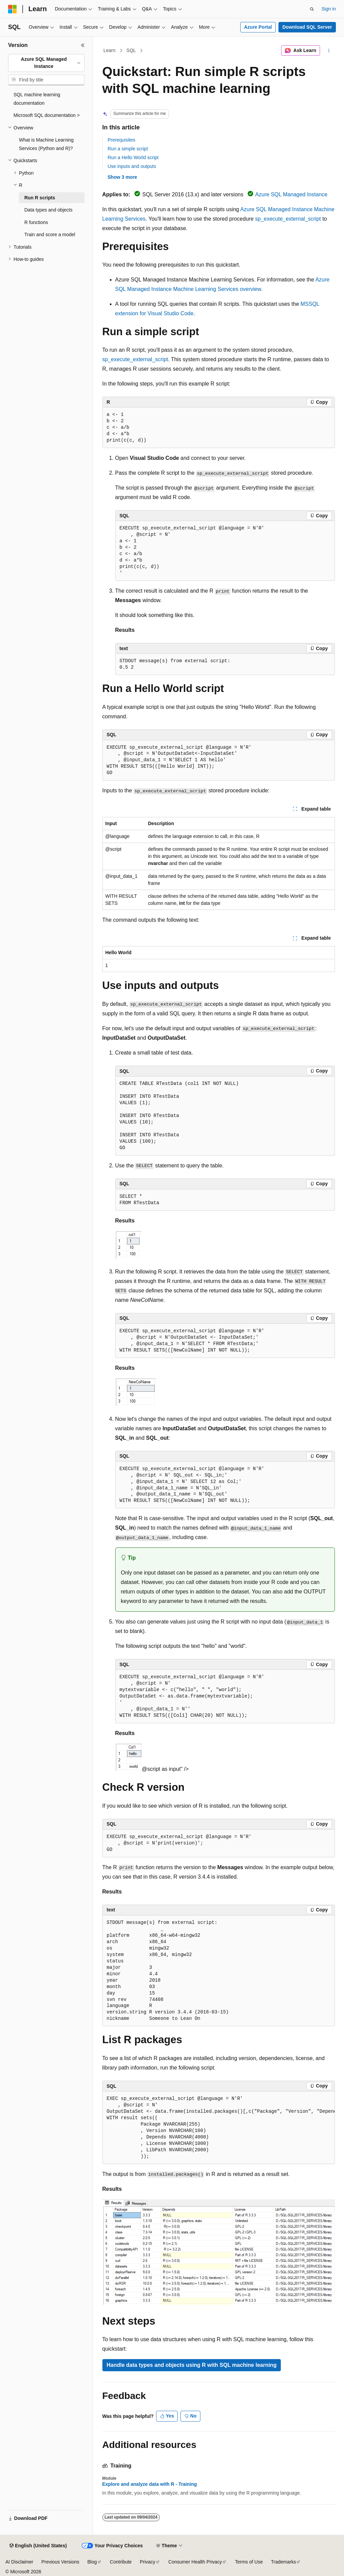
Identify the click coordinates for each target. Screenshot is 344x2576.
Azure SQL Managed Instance (291, 194)
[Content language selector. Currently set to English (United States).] (38, 2546)
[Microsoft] (12, 9)
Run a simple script (128, 148)
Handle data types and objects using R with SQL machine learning (192, 2365)
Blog (92, 2562)
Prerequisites (122, 140)
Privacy (147, 2562)
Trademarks (283, 2562)
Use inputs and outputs (132, 166)
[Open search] (312, 9)
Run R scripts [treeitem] (39, 197)
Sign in (328, 8)
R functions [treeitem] (36, 222)
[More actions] (329, 50)
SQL (131, 50)
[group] (218, 2127)
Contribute (121, 2562)
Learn (109, 50)
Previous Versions (60, 2562)
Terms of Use (249, 2562)
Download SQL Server (307, 27)
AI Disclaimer (19, 2562)
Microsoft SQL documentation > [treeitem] (47, 115)
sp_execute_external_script (288, 219)
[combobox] (46, 63)
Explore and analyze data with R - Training (149, 2484)
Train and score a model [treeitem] (49, 234)
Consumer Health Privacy (195, 2562)
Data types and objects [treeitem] (48, 210)
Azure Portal (258, 27)
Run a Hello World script (133, 157)
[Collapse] (83, 45)
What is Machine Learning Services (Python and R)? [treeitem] (46, 144)
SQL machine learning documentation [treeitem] (37, 99)
